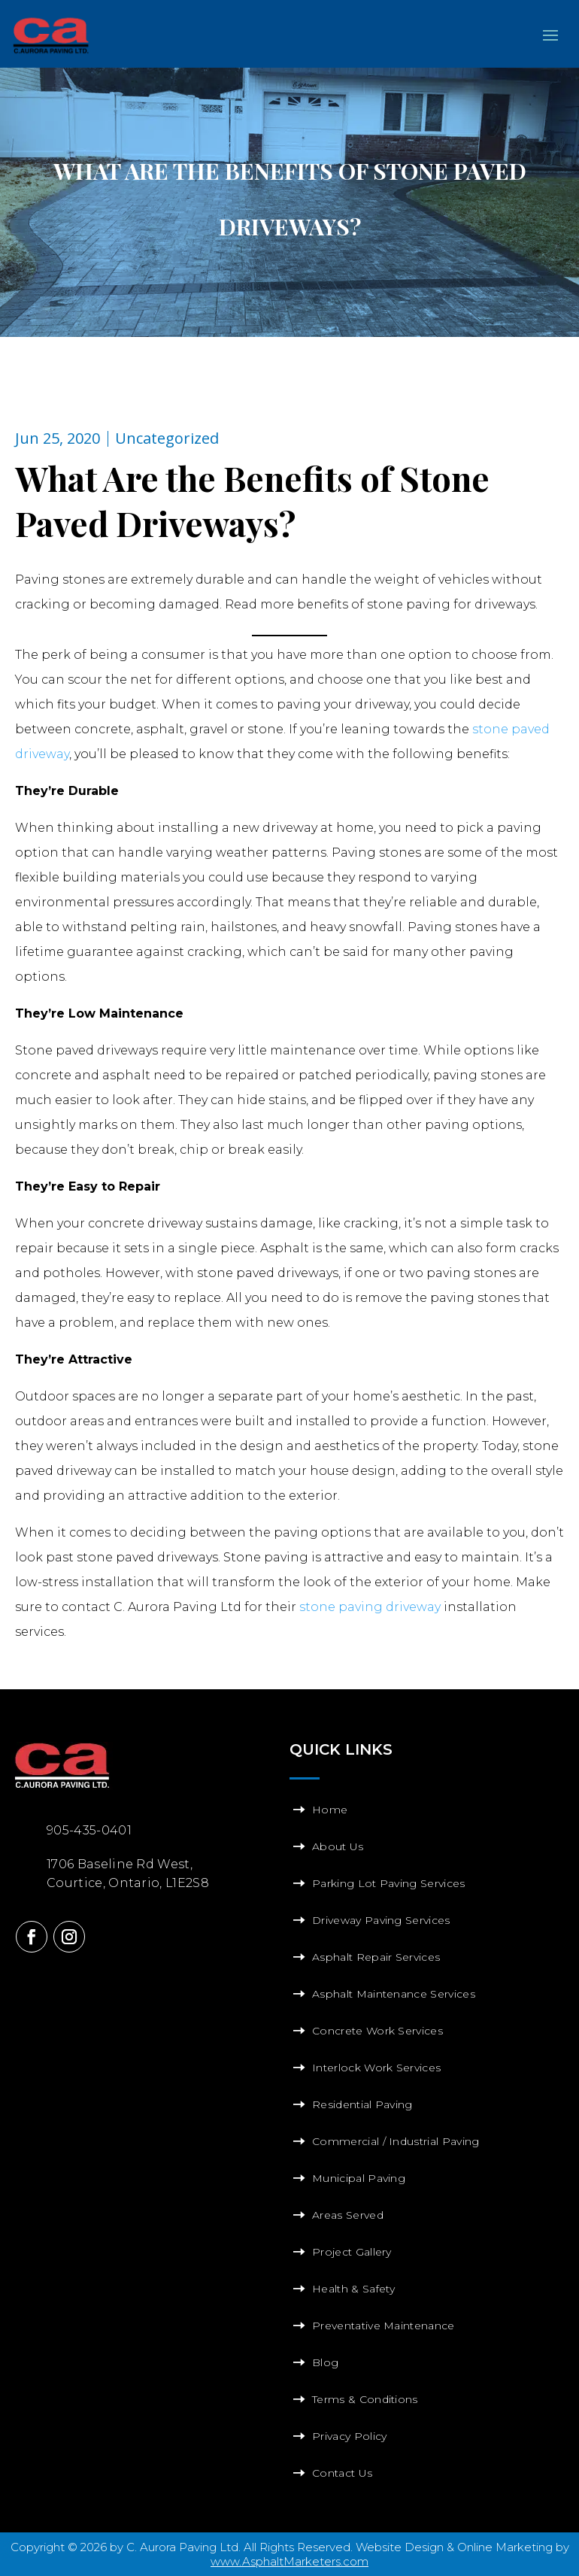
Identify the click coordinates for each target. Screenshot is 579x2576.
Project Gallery (352, 2252)
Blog (325, 2362)
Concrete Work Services (377, 2030)
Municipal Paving (358, 2178)
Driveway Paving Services (381, 1920)
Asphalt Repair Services (376, 1957)
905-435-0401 (89, 1830)
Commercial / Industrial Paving (396, 2141)
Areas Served (347, 2215)
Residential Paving (362, 2104)
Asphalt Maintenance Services (393, 1994)
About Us (338, 1846)
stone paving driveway (370, 1607)
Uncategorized (167, 438)
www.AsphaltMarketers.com (289, 2561)
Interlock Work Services (376, 2067)
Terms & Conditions (365, 2399)
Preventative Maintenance (383, 2325)
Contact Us (342, 2473)
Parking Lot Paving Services (388, 1883)
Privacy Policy (349, 2436)
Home (329, 1809)
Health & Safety (354, 2288)
